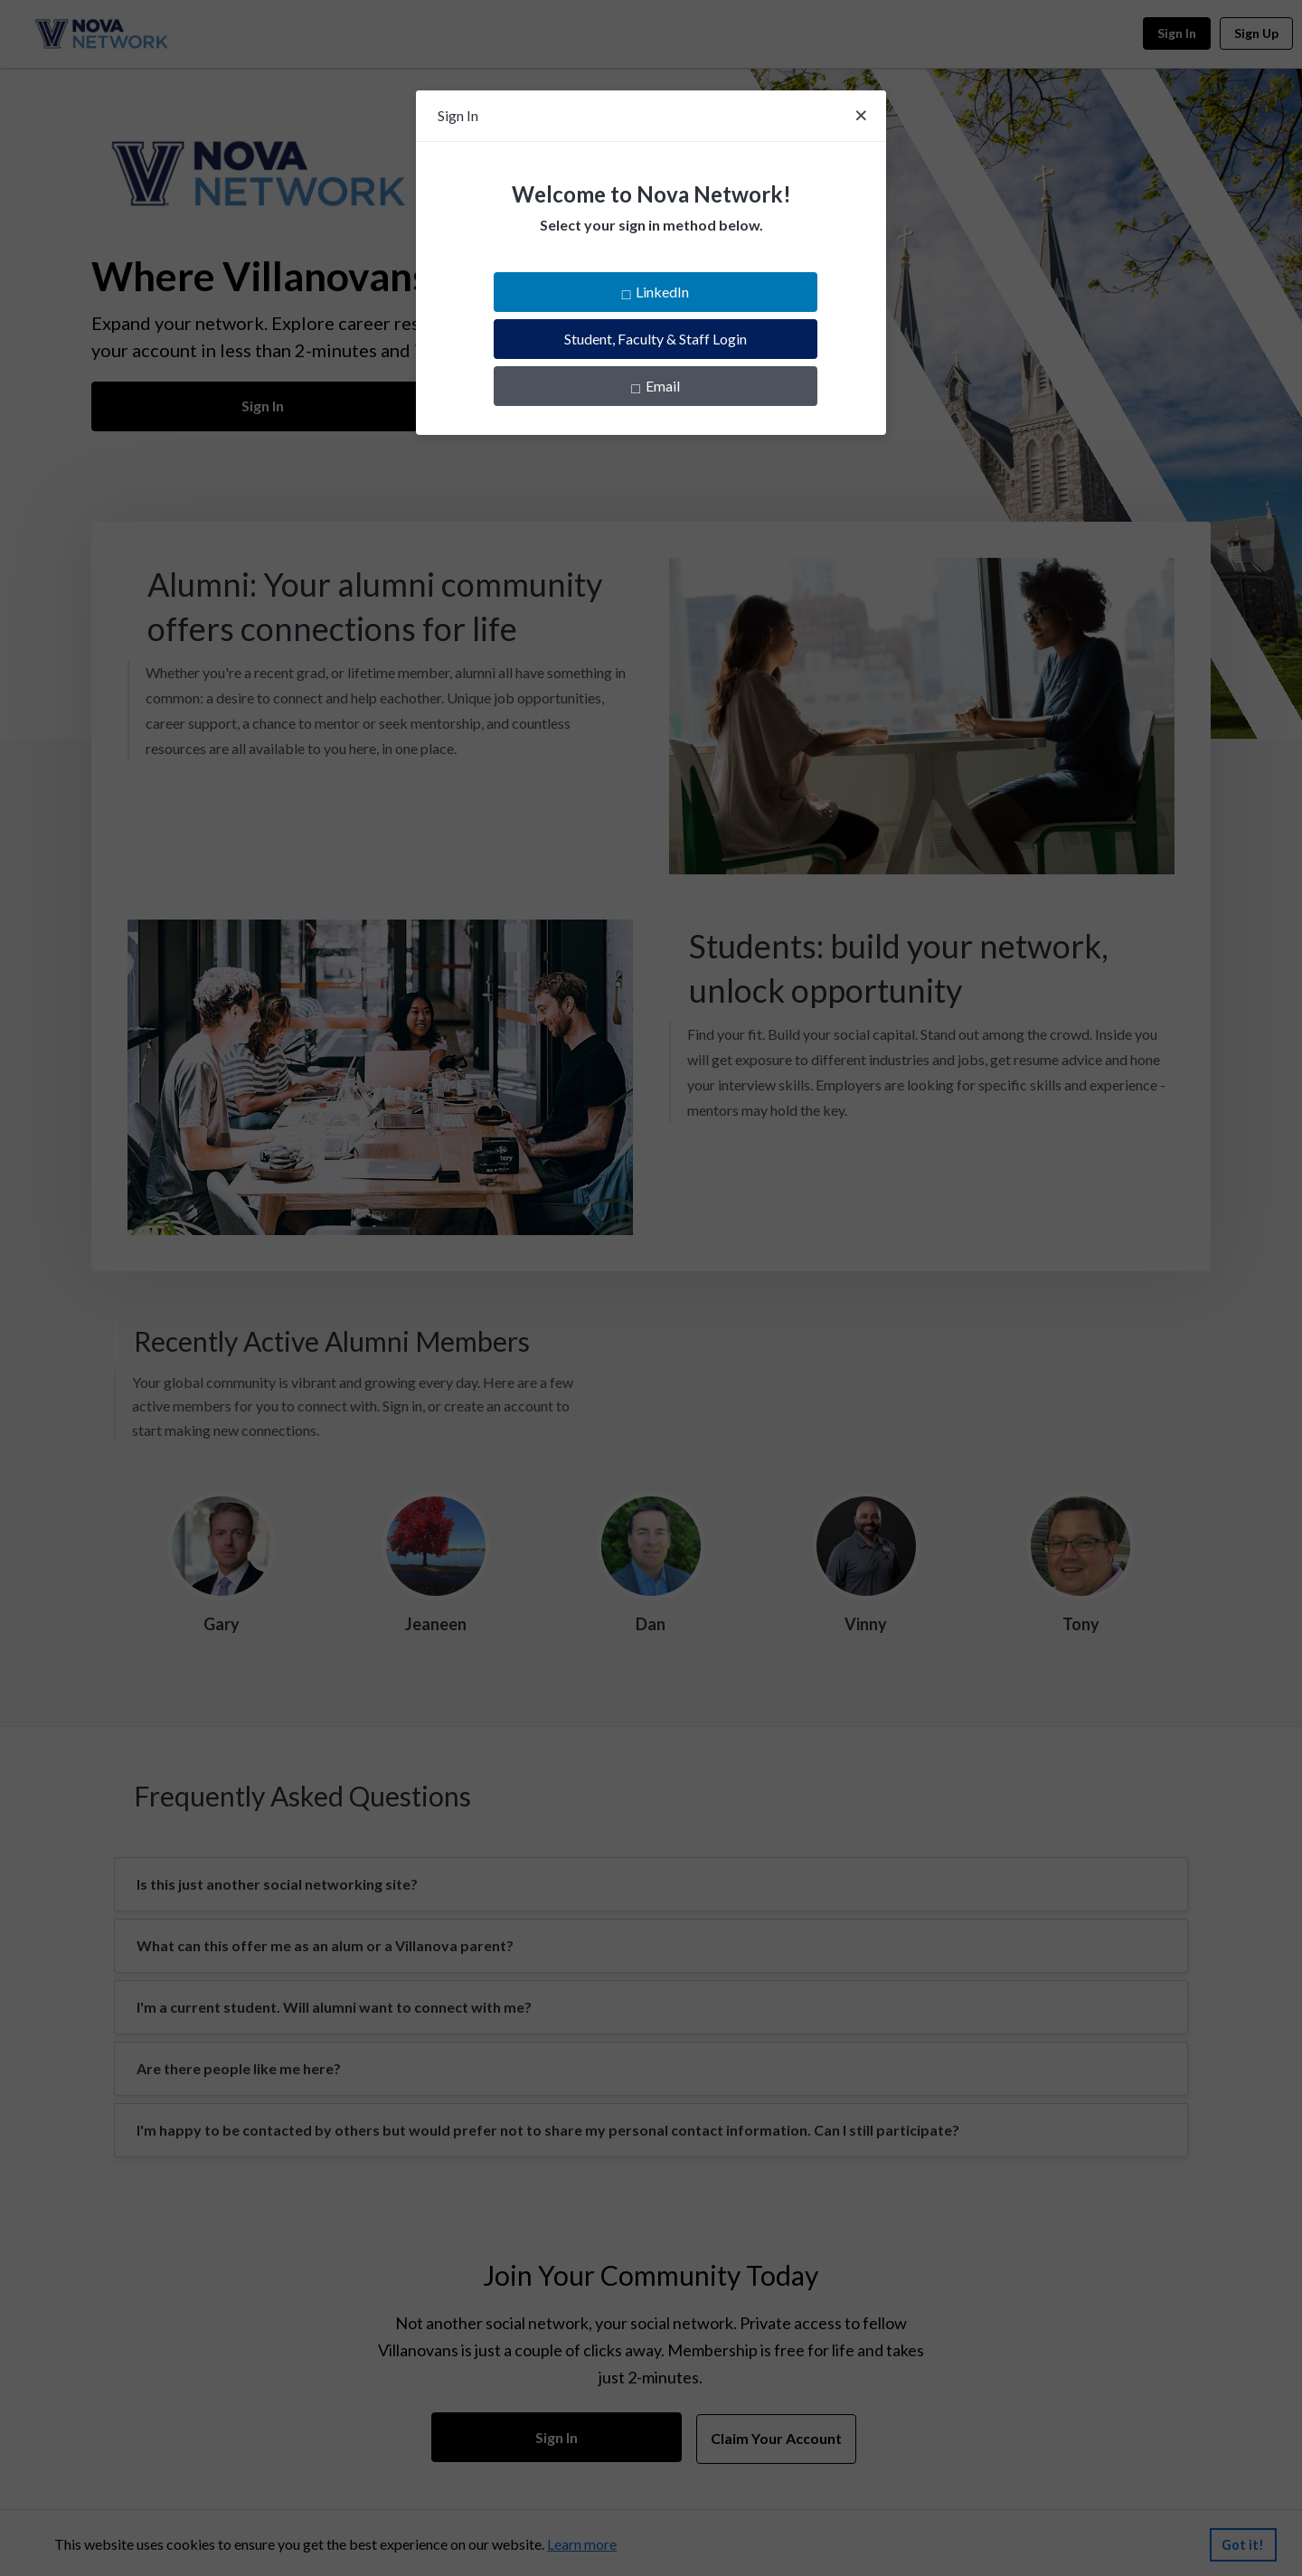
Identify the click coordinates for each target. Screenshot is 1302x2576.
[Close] (860, 115)
